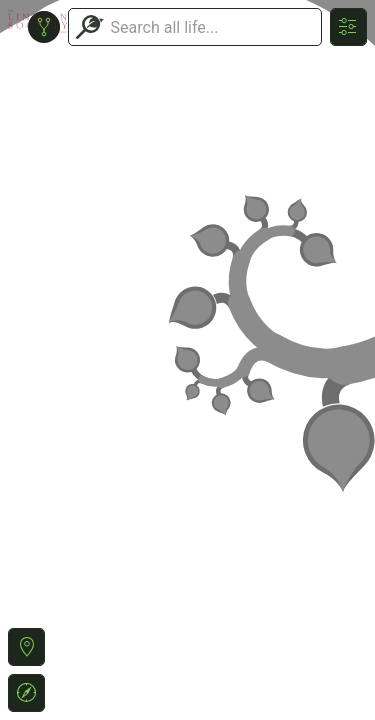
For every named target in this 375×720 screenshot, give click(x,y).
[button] (26, 647)
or (187, 360)
